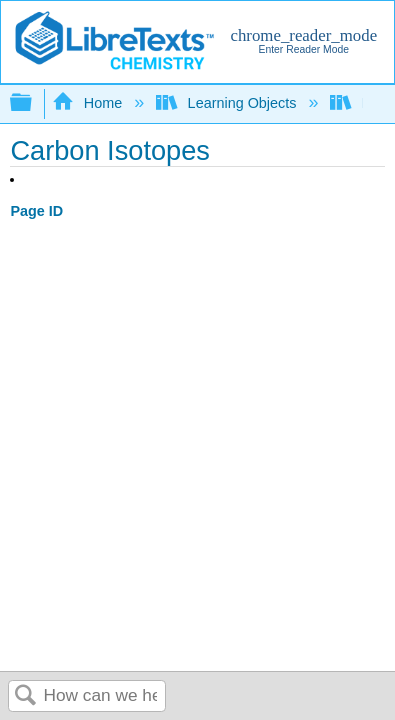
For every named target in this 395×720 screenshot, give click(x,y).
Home (89, 103)
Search (26, 696)
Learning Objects (228, 103)
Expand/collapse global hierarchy (34, 103)
